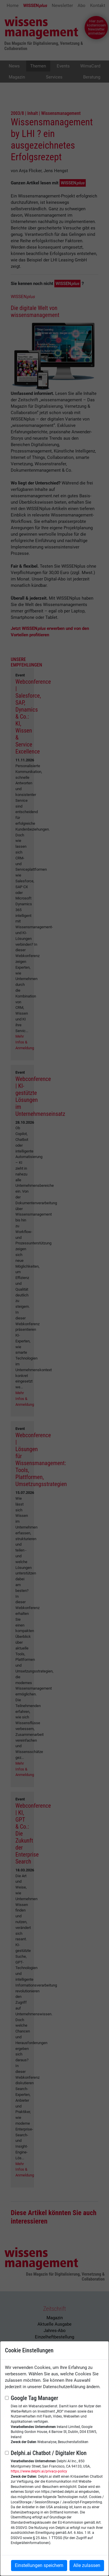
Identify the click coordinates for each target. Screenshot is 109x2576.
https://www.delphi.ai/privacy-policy (39, 2471)
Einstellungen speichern (39, 2565)
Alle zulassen (86, 2565)
